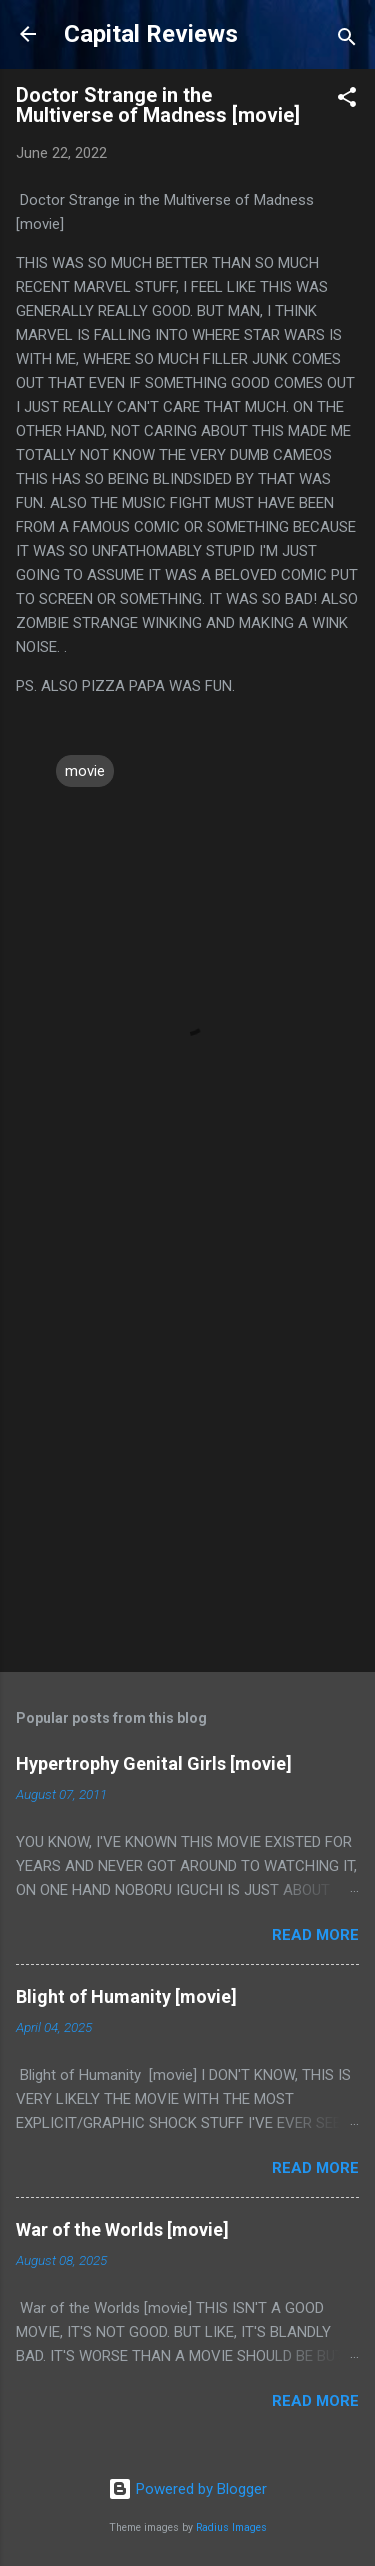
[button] (347, 100)
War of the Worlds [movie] (122, 2229)
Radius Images (231, 2527)
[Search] (347, 40)
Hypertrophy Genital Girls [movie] (154, 1763)
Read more (315, 1935)
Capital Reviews (151, 34)
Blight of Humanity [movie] (126, 1996)
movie (85, 771)
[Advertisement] (187, 1452)
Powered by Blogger (187, 2489)
